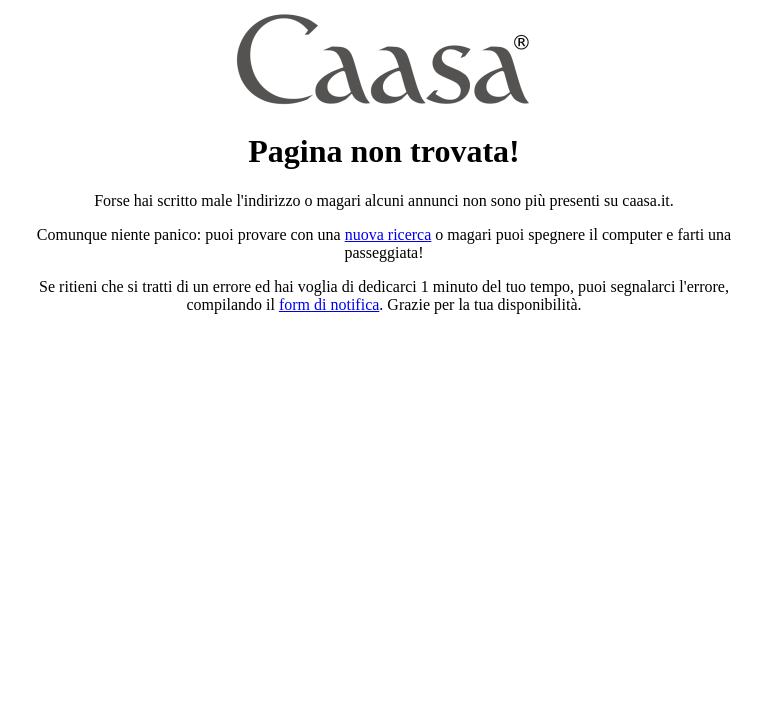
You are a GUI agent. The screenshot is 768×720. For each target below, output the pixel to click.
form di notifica (329, 304)
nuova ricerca (388, 234)
